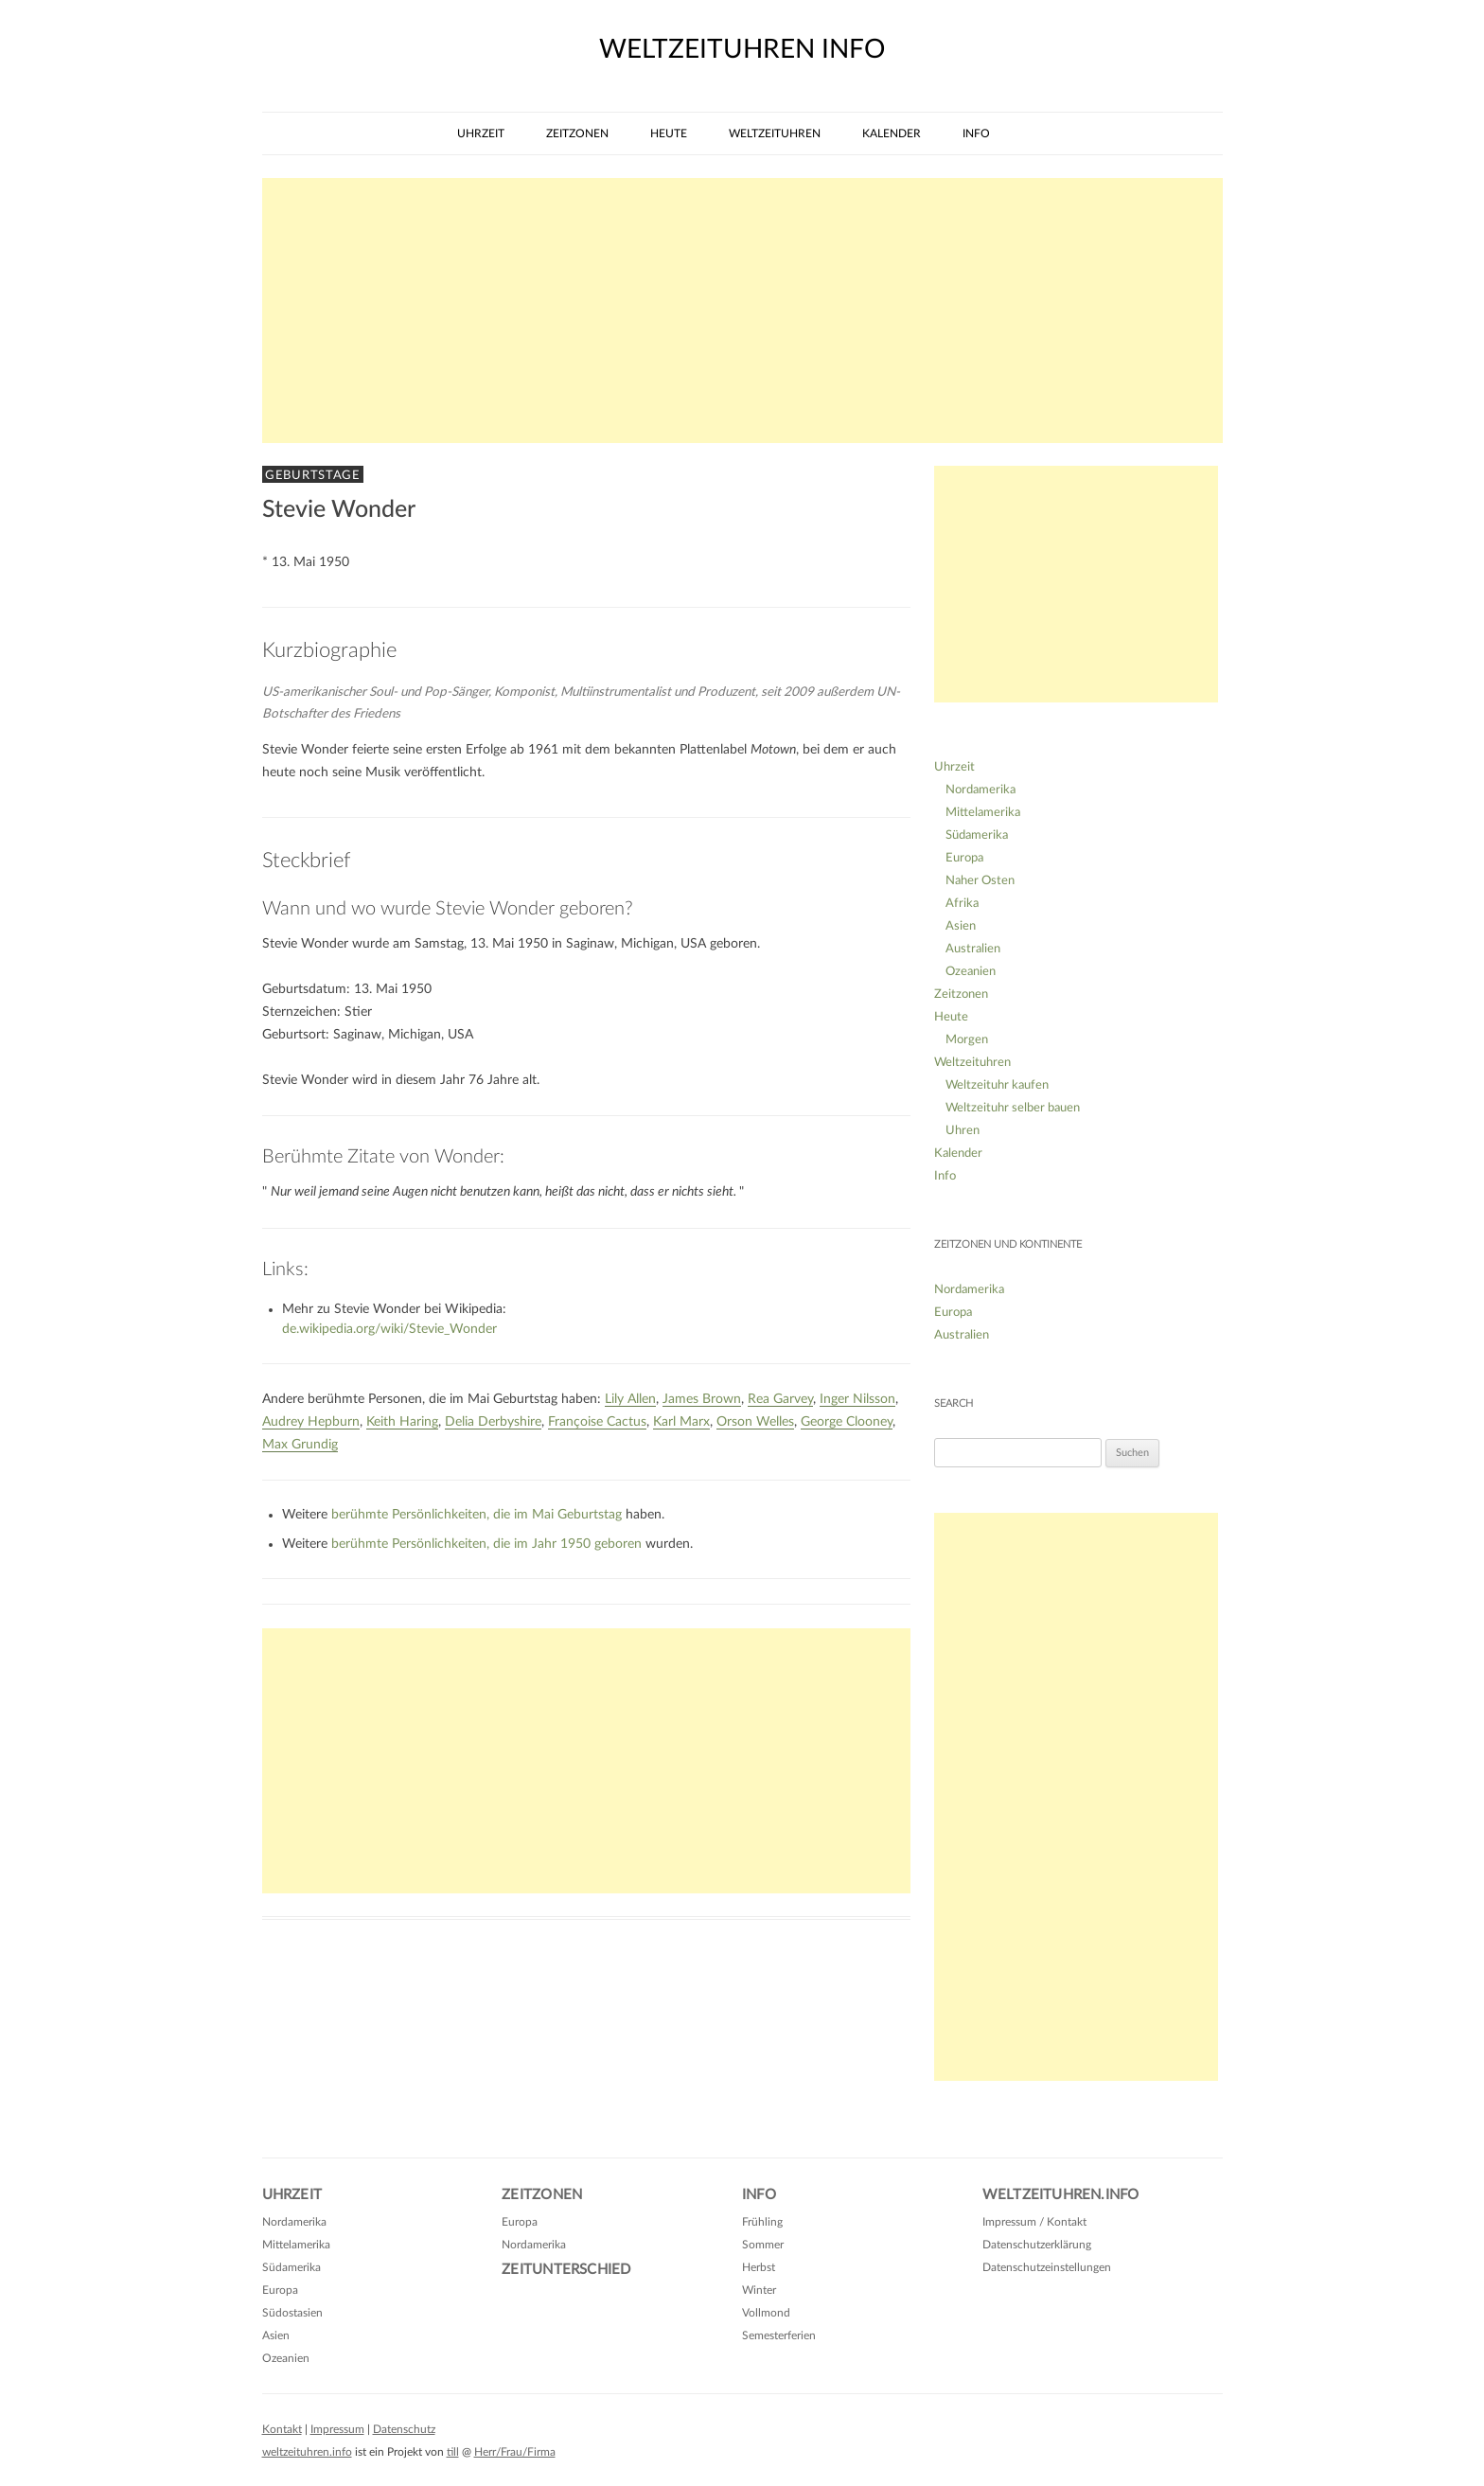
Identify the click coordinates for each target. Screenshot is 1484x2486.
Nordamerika (980, 790)
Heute (668, 133)
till (453, 2452)
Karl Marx (681, 1422)
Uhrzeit (480, 133)
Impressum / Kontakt (1034, 2222)
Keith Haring (402, 1422)
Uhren (962, 1131)
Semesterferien (779, 2335)
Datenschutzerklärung (1036, 2244)
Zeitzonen (577, 133)
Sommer (763, 2244)
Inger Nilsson (857, 1399)
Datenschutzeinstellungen (1046, 2267)
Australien (972, 949)
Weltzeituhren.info (1061, 2195)
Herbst (758, 2267)
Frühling (762, 2222)
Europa (964, 858)
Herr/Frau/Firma (515, 2452)
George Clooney (846, 1422)
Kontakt (282, 2429)
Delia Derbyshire (493, 1422)
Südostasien (292, 2312)
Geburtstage (313, 475)
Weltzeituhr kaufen (997, 1085)
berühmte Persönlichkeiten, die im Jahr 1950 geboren (486, 1544)
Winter (759, 2290)
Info (976, 133)
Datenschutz (404, 2429)
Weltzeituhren (775, 133)
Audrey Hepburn (311, 1422)
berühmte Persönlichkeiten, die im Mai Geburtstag (476, 1514)
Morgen (966, 1040)
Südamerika (976, 835)
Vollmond (766, 2312)
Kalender (891, 133)
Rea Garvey (780, 1399)
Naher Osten (980, 881)
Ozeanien (970, 972)
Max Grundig (300, 1444)
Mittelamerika (982, 813)
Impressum (337, 2429)
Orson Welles (755, 1422)
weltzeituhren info (742, 49)
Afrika (962, 903)
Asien (960, 926)
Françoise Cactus (597, 1422)
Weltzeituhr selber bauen (1012, 1108)
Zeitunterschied (566, 2270)
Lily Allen (630, 1399)
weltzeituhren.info (307, 2452)
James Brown (701, 1399)
